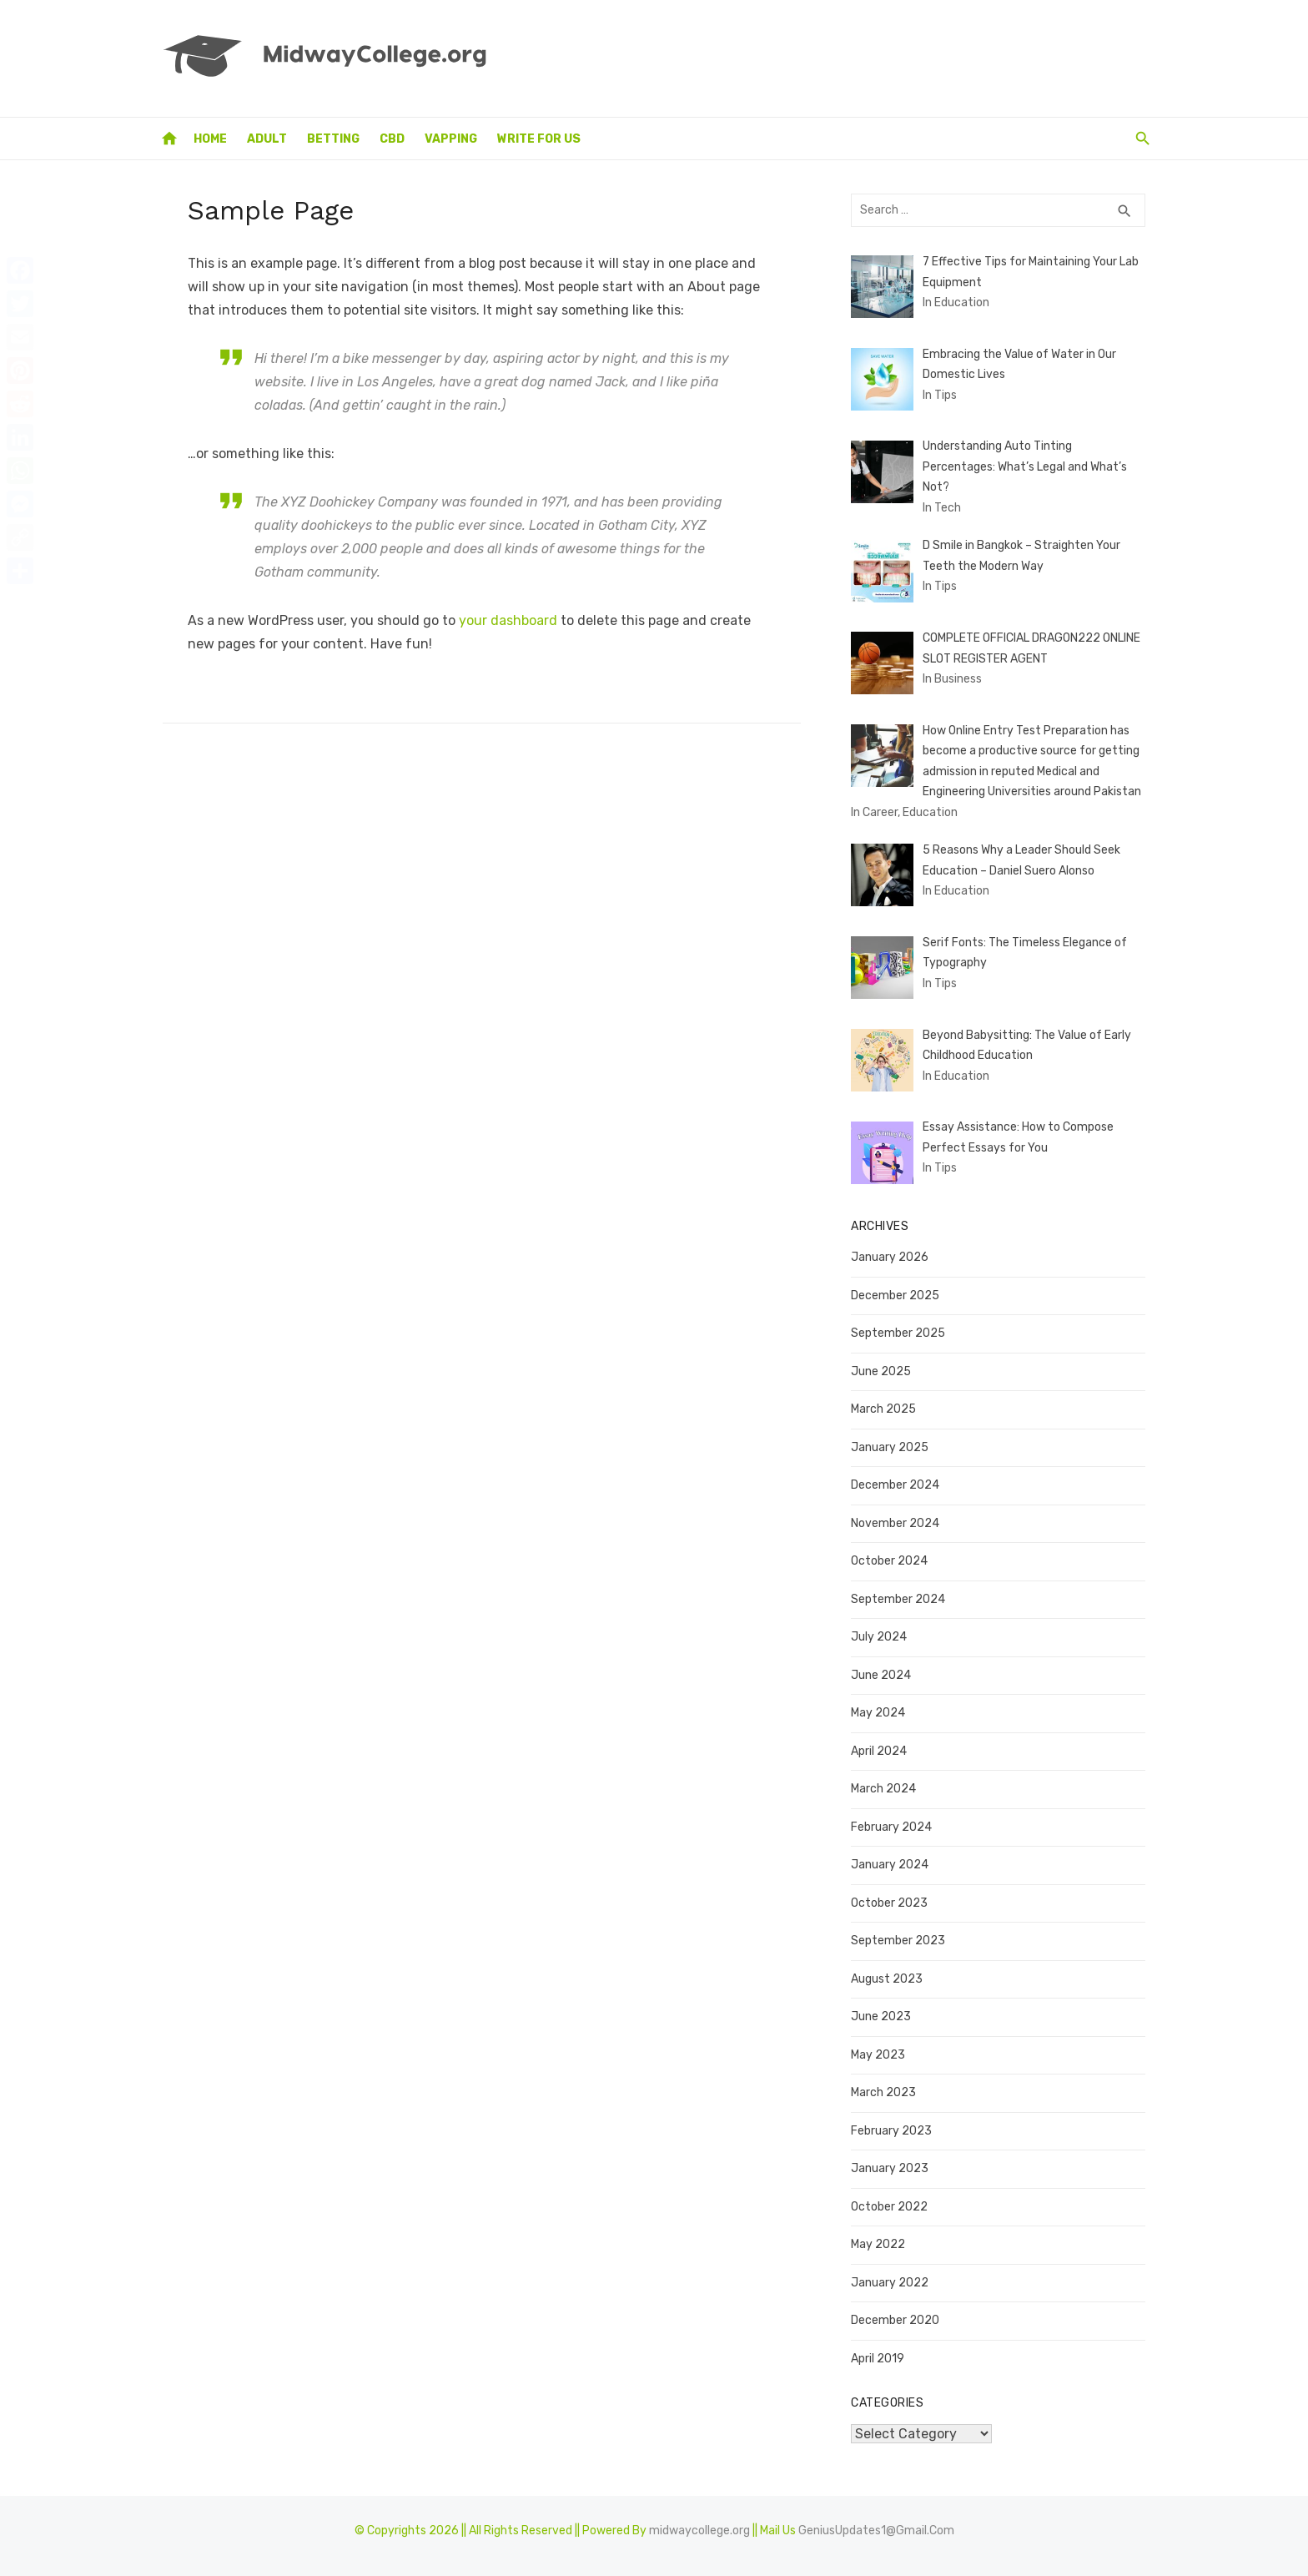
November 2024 (898, 1516)
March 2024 (886, 1782)
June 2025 (884, 1364)
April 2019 (881, 2351)
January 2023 (893, 2162)
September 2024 (901, 1592)
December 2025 (898, 1288)
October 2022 (892, 2199)
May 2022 (881, 2238)
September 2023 (901, 1934)
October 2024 (892, 1554)
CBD (392, 139)
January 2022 (893, 2275)
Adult (267, 139)
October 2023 (892, 1895)
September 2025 (901, 1326)
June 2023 (884, 2010)
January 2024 (893, 1858)
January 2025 (893, 1440)
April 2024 (882, 1744)
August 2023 (890, 1971)
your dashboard (499, 620)
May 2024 (881, 1706)
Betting (333, 139)
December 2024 (898, 1478)
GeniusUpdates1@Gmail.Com (876, 2523)
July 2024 (882, 1630)
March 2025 (886, 1402)
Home (210, 139)
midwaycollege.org (699, 2523)
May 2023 (881, 2047)
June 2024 (884, 1668)
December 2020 (898, 2313)
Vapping (451, 139)
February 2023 (894, 2123)
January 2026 (893, 1250)
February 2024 (894, 1819)
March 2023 (886, 2086)
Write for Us (539, 139)
